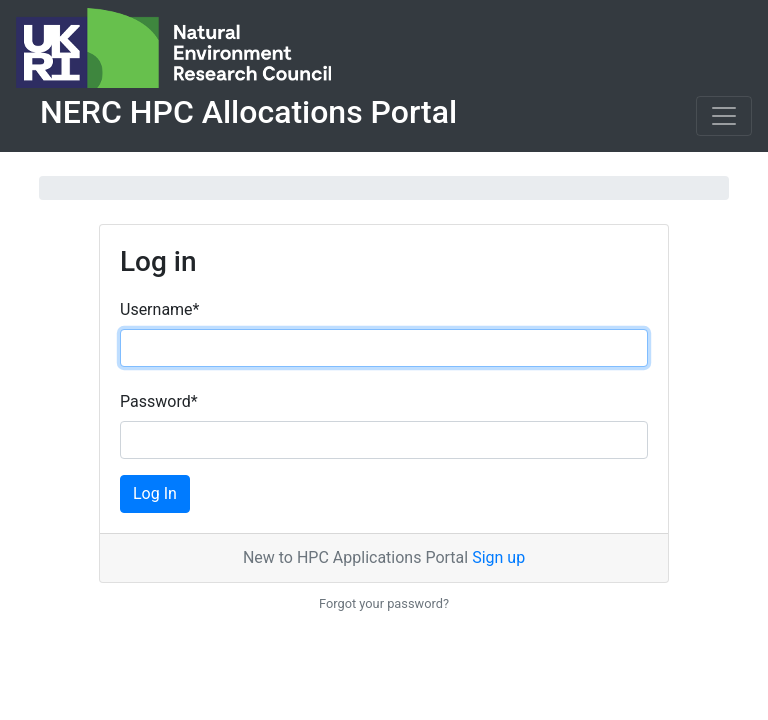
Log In (155, 493)
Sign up (498, 557)
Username (159, 309)
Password (159, 401)
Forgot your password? (384, 603)
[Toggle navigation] (724, 116)
